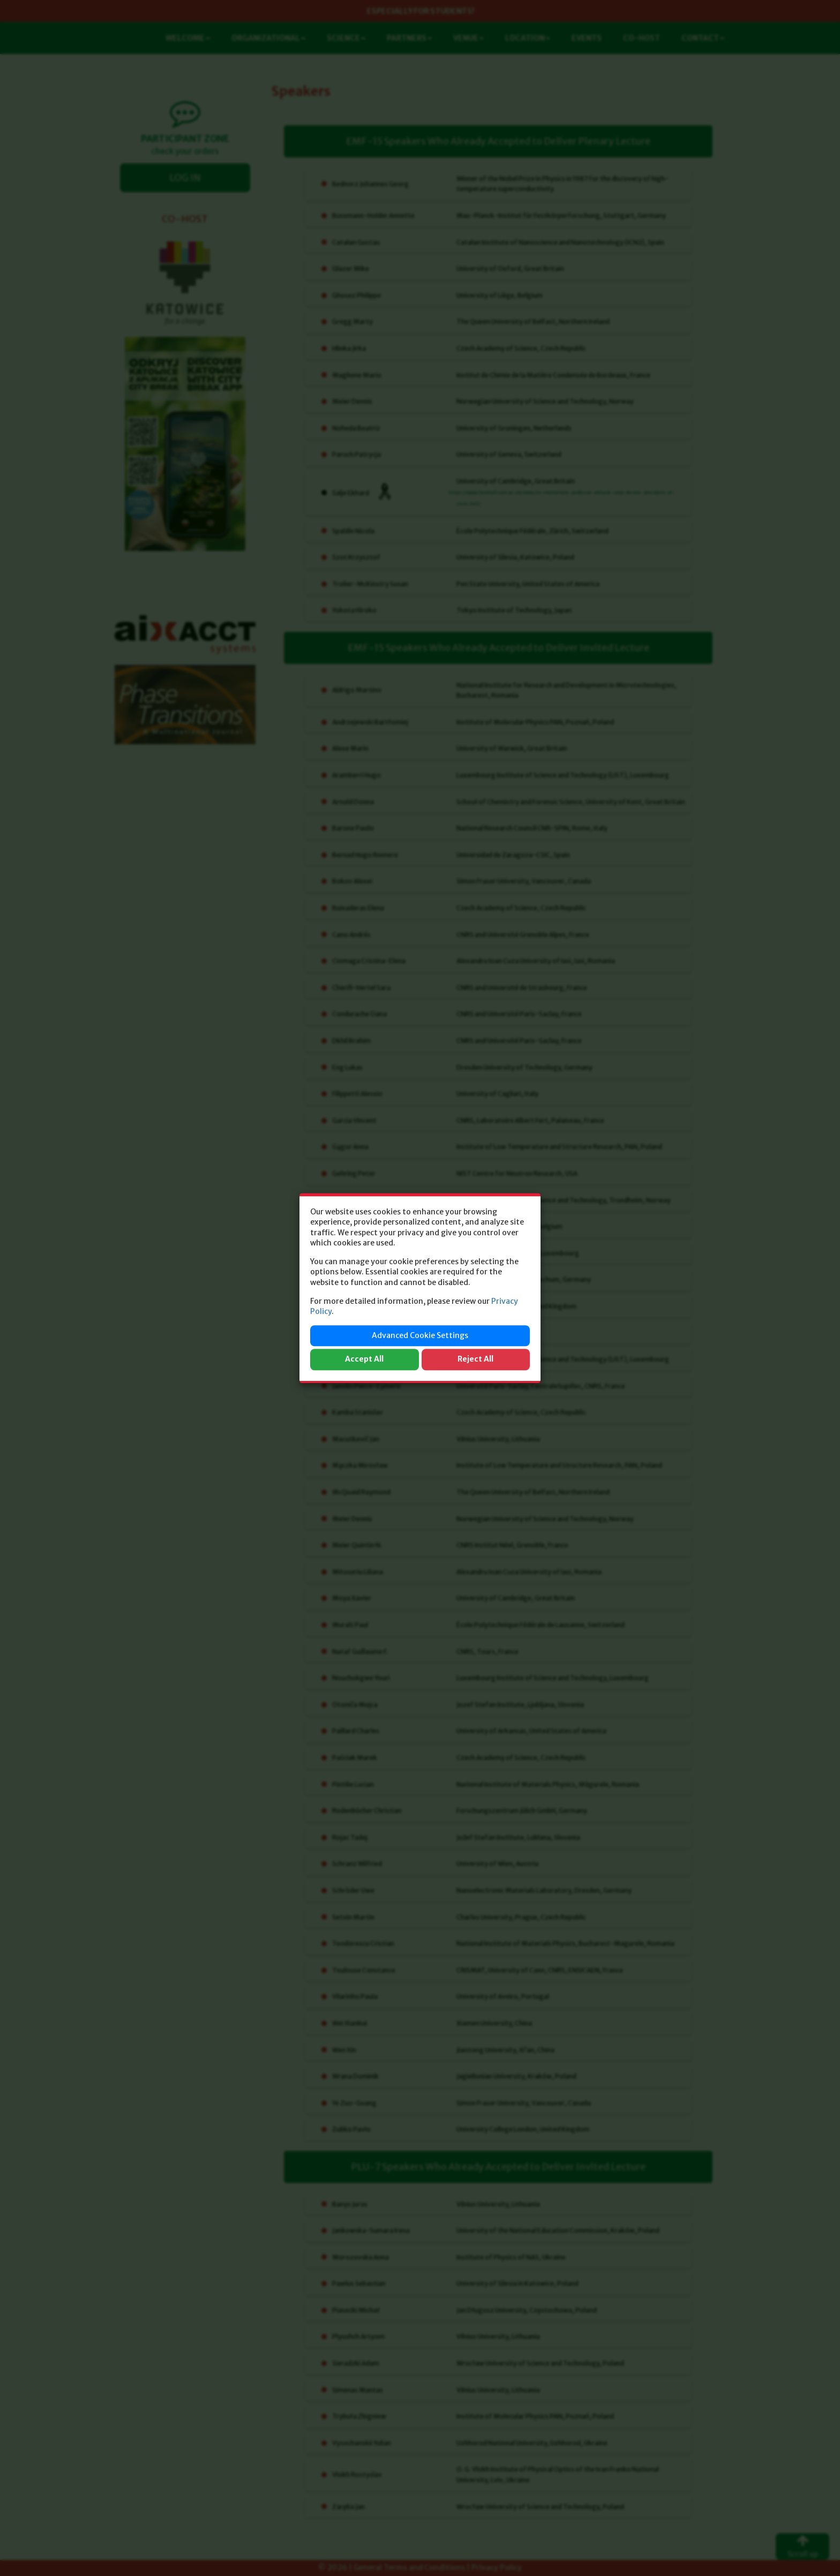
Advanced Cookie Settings (420, 1335)
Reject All (475, 1359)
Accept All (364, 1359)
